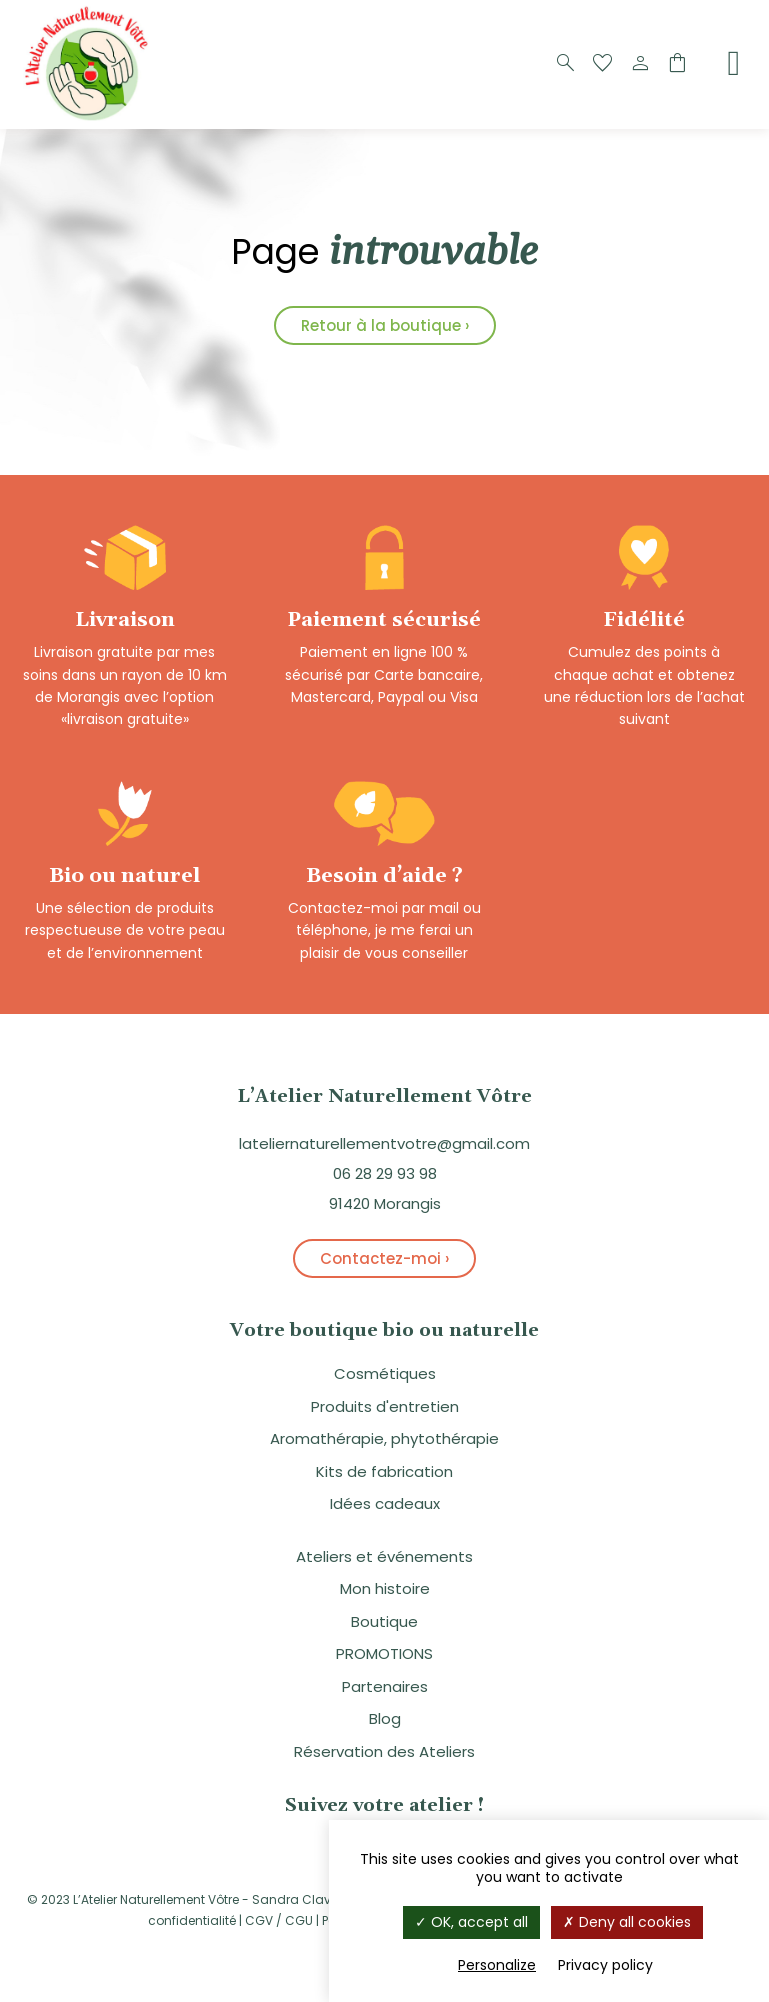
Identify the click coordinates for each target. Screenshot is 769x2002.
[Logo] (90, 118)
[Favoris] (603, 64)
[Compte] (640, 64)
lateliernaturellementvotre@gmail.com (384, 1143)
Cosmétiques (385, 1373)
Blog (385, 1718)
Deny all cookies (627, 1922)
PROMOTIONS (384, 1653)
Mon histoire (385, 1588)
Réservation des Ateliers (384, 1751)
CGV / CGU (279, 1920)
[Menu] (734, 63)
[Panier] (677, 64)
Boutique (384, 1621)
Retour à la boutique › (385, 325)
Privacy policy (605, 1965)
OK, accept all (471, 1922)
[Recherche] (566, 64)
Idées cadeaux (385, 1503)
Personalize (497, 1965)
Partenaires (385, 1686)
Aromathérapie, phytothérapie (384, 1438)
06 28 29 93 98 (385, 1173)
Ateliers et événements (384, 1556)
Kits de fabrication (384, 1471)
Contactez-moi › (384, 1258)
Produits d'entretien (385, 1406)
